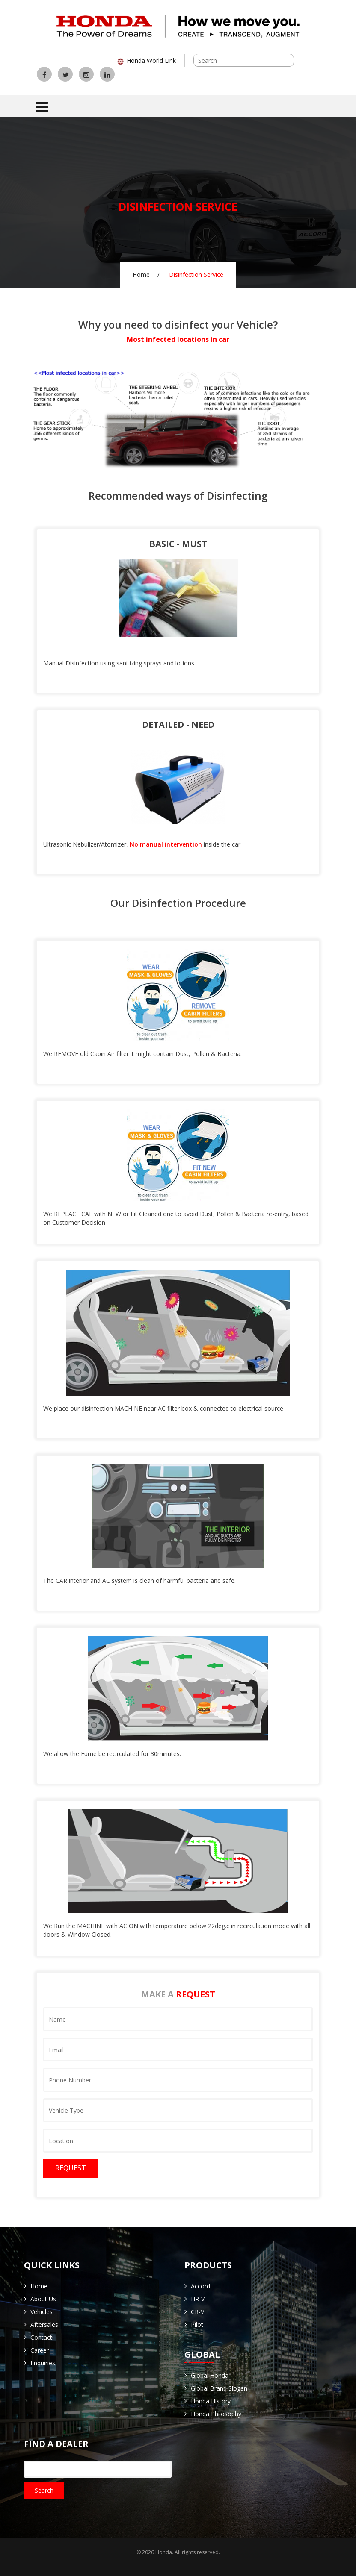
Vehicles (41, 2312)
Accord (200, 2286)
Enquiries (42, 2363)
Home (141, 275)
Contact (41, 2337)
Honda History (211, 2401)
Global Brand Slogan (219, 2388)
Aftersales (44, 2324)
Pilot (197, 2324)
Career (39, 2350)
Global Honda (209, 2375)
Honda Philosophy (216, 2414)
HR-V (198, 2299)
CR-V (197, 2312)
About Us (43, 2299)
